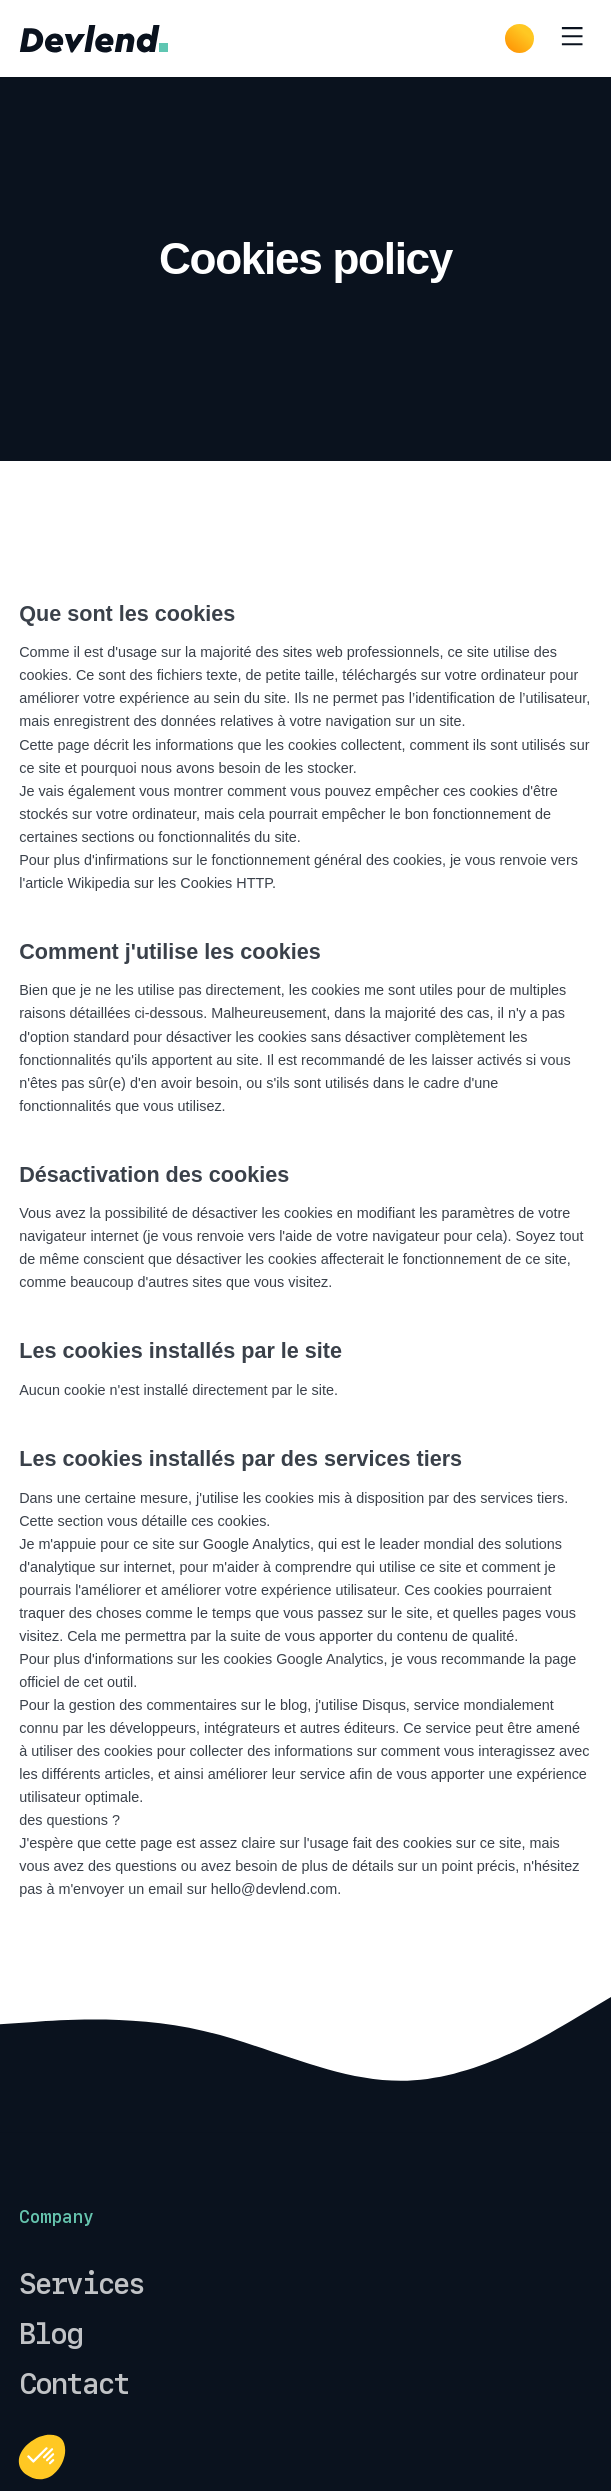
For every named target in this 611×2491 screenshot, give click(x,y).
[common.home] (93, 38)
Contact (74, 2384)
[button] (42, 2457)
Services (81, 2284)
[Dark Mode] (519, 38)
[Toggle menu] (572, 38)
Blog (50, 2334)
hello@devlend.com (274, 1889)
